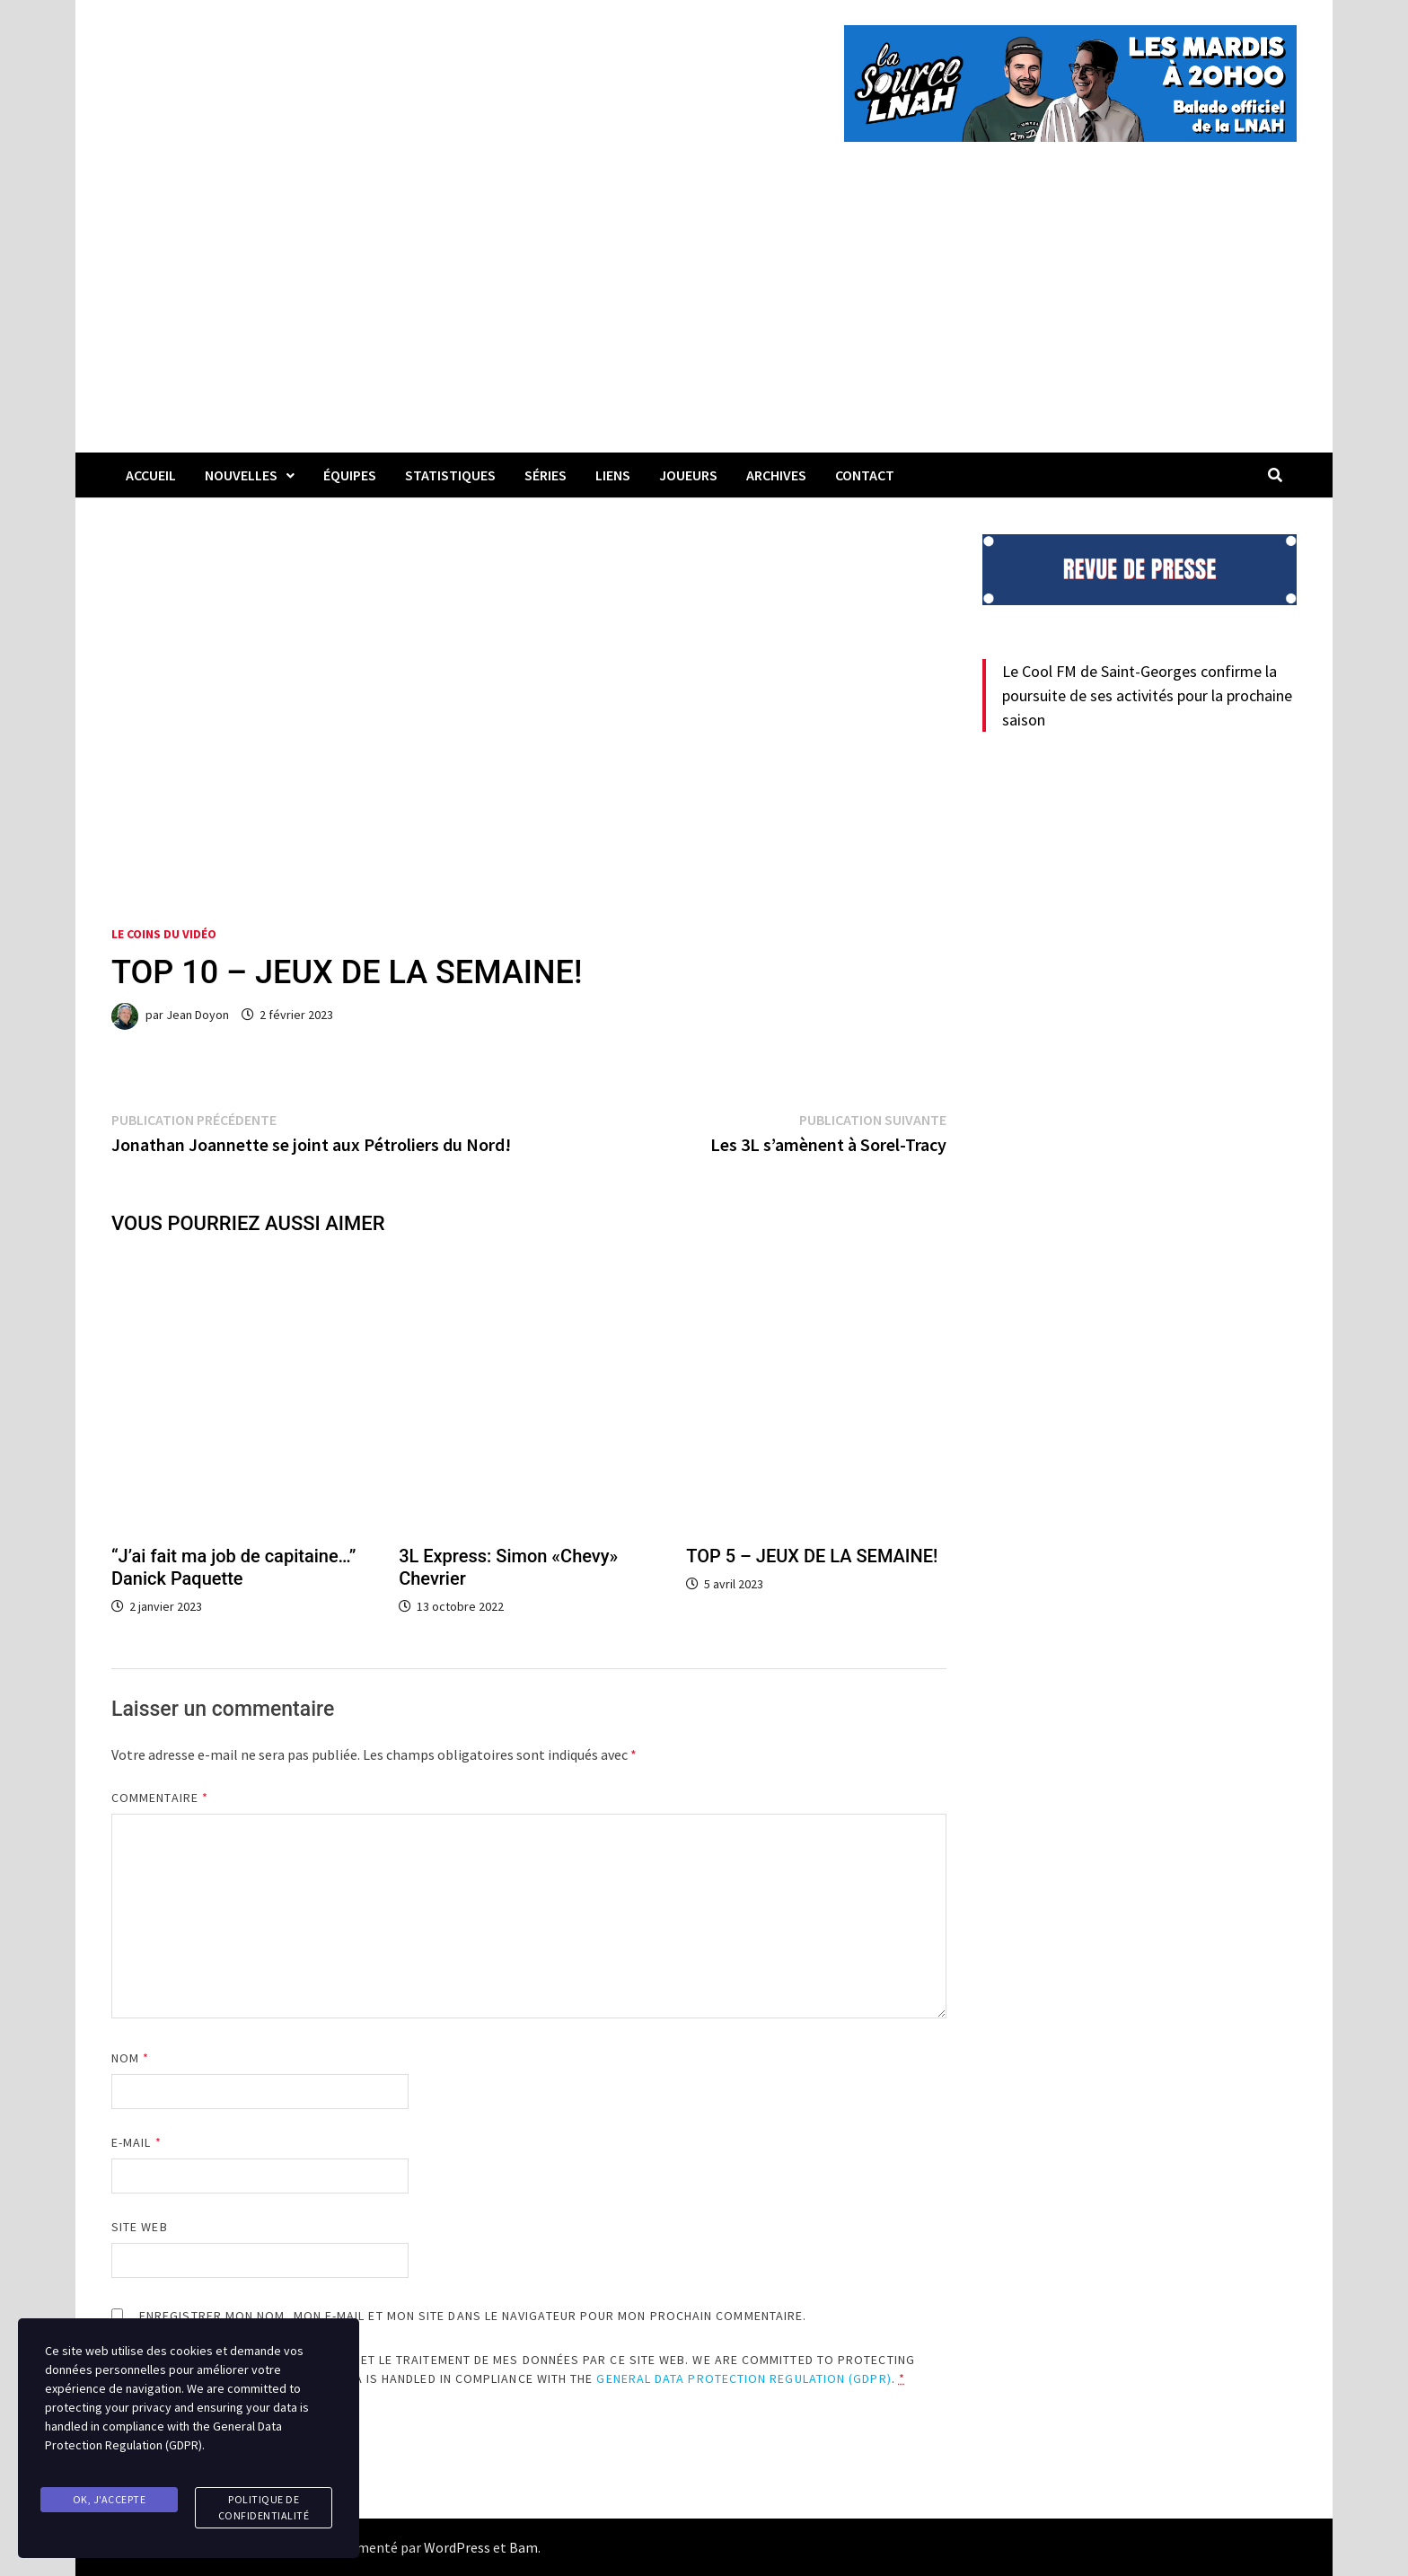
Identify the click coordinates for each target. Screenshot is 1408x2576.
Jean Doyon (197, 1015)
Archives (776, 475)
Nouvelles (241, 475)
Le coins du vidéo (163, 934)
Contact (864, 475)
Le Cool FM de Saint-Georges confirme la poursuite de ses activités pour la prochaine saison (1147, 695)
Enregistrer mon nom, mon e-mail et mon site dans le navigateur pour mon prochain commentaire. (472, 2316)
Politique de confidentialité (264, 2510)
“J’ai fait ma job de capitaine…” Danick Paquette (233, 1567)
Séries (545, 475)
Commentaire (159, 1797)
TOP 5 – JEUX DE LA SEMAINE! (811, 1556)
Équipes (349, 475)
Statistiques (450, 475)
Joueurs (688, 475)
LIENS (612, 475)
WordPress (457, 2547)
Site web (139, 2227)
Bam (523, 2547)
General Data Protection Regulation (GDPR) (743, 2378)
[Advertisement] (704, 318)
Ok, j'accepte (109, 2502)
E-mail (136, 2142)
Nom (130, 2058)
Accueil (151, 475)
